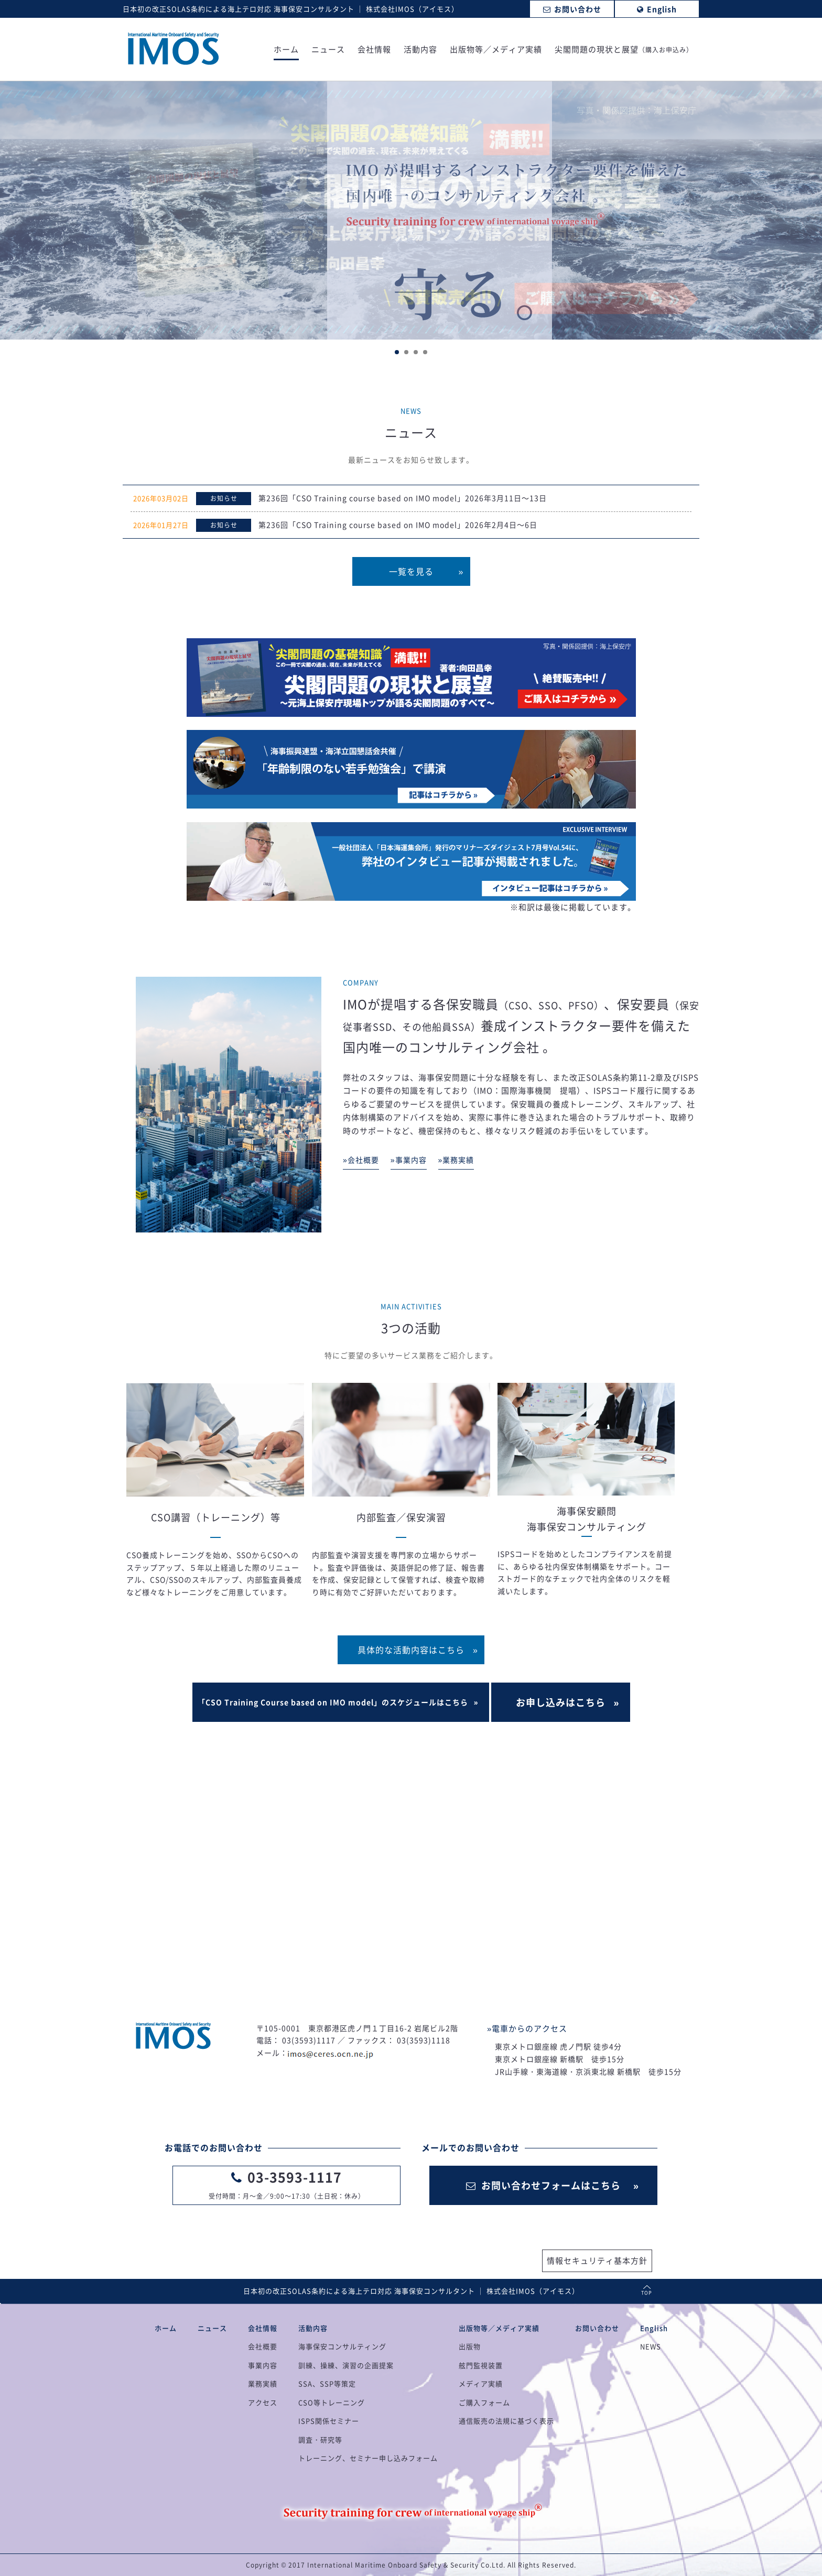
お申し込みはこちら (560, 1702)
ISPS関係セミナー (328, 2421)
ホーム (286, 50)
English (654, 2328)
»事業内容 (409, 1159)
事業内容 (262, 2365)
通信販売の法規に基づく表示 (506, 2421)
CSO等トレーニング (331, 2402)
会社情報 (374, 50)
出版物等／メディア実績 (496, 50)
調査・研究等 (320, 2439)
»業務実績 (456, 1159)
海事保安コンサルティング (342, 2346)
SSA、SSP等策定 (327, 2383)
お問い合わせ (597, 2328)
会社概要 (262, 2346)
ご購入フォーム (484, 2402)
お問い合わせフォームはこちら (543, 2185)
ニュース (328, 50)
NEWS (650, 2346)
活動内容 (420, 50)
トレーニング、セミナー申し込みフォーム (368, 2458)
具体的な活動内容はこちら (411, 1649)
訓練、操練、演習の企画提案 (346, 2365)
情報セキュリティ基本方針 (597, 2260)
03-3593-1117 (294, 2177)
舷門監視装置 (481, 2365)
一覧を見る (411, 571)
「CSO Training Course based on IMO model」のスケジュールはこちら (333, 1702)
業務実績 (262, 2383)
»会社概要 (361, 1159)
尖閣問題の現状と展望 (624, 50)
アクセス (262, 2402)
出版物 (470, 2346)
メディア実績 (481, 2383)
